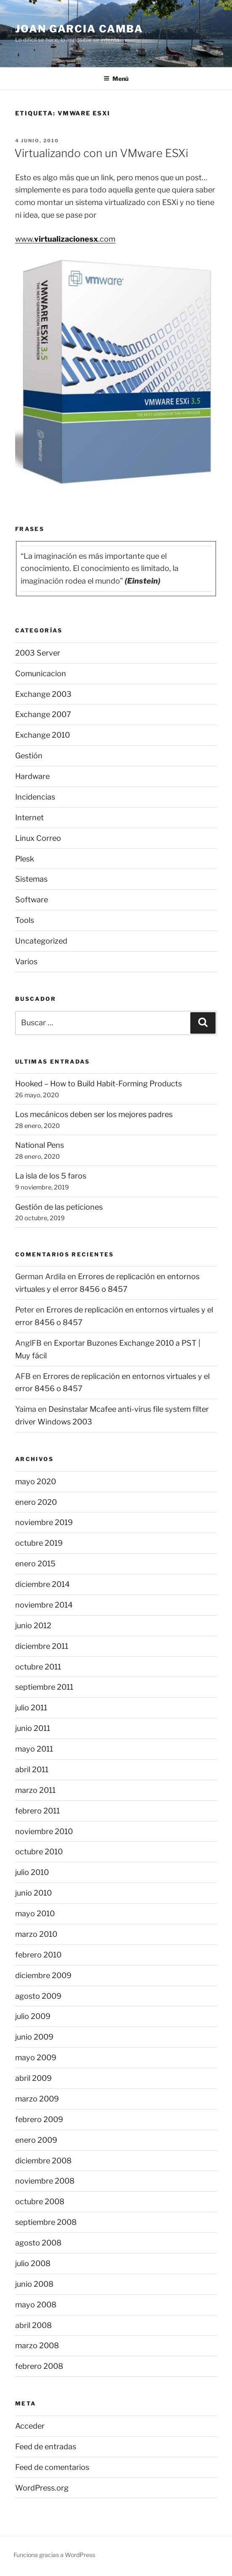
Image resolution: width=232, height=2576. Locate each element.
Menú (116, 78)
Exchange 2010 (42, 735)
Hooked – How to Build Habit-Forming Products (98, 1083)
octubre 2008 (39, 2201)
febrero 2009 (39, 2119)
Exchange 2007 (43, 714)
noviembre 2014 (44, 1604)
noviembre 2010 (44, 1831)
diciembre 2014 (42, 1584)
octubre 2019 (39, 1543)
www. (24, 239)
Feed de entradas (45, 2446)
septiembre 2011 (44, 1687)
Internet (29, 817)
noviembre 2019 (44, 1522)
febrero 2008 (39, 2366)
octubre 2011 (38, 1666)
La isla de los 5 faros (50, 1175)
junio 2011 (32, 1728)
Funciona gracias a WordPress (54, 2554)
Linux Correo (38, 838)
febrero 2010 (38, 1954)
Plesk (24, 858)
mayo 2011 (34, 1748)
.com (106, 239)
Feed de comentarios (52, 2467)
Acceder (30, 2425)
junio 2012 (33, 1625)
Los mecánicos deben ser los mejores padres (94, 1114)
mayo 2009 (35, 2057)
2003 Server (37, 652)
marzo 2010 (36, 1934)
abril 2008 (33, 2325)
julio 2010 (32, 1872)
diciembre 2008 (43, 2160)
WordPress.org (42, 2487)
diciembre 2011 (41, 1646)
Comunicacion (40, 673)
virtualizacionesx (66, 239)
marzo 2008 (37, 2345)
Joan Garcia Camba (79, 29)
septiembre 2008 (46, 2222)
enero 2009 (36, 2140)
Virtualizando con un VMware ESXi (101, 153)
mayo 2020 (35, 1481)
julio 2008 (33, 2263)
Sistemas (31, 879)
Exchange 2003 (43, 694)
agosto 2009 (38, 1996)
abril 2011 (31, 1769)
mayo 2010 (35, 1913)
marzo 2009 (37, 2098)
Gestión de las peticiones (59, 1207)
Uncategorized (41, 940)
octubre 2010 (39, 1851)
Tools (24, 920)
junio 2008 (34, 2284)
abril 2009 (33, 2078)
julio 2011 (31, 1707)
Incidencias (35, 796)
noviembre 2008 (45, 2180)
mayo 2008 (35, 2304)
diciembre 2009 (43, 1975)
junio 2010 (33, 1892)
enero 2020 (36, 1502)
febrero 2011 (37, 1810)
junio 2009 (34, 2036)
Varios (26, 961)
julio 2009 (33, 2016)
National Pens (39, 1145)
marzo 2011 (35, 1790)
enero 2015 (35, 1563)
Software (31, 899)
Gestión (29, 755)
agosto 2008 (38, 2242)
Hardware (32, 776)
